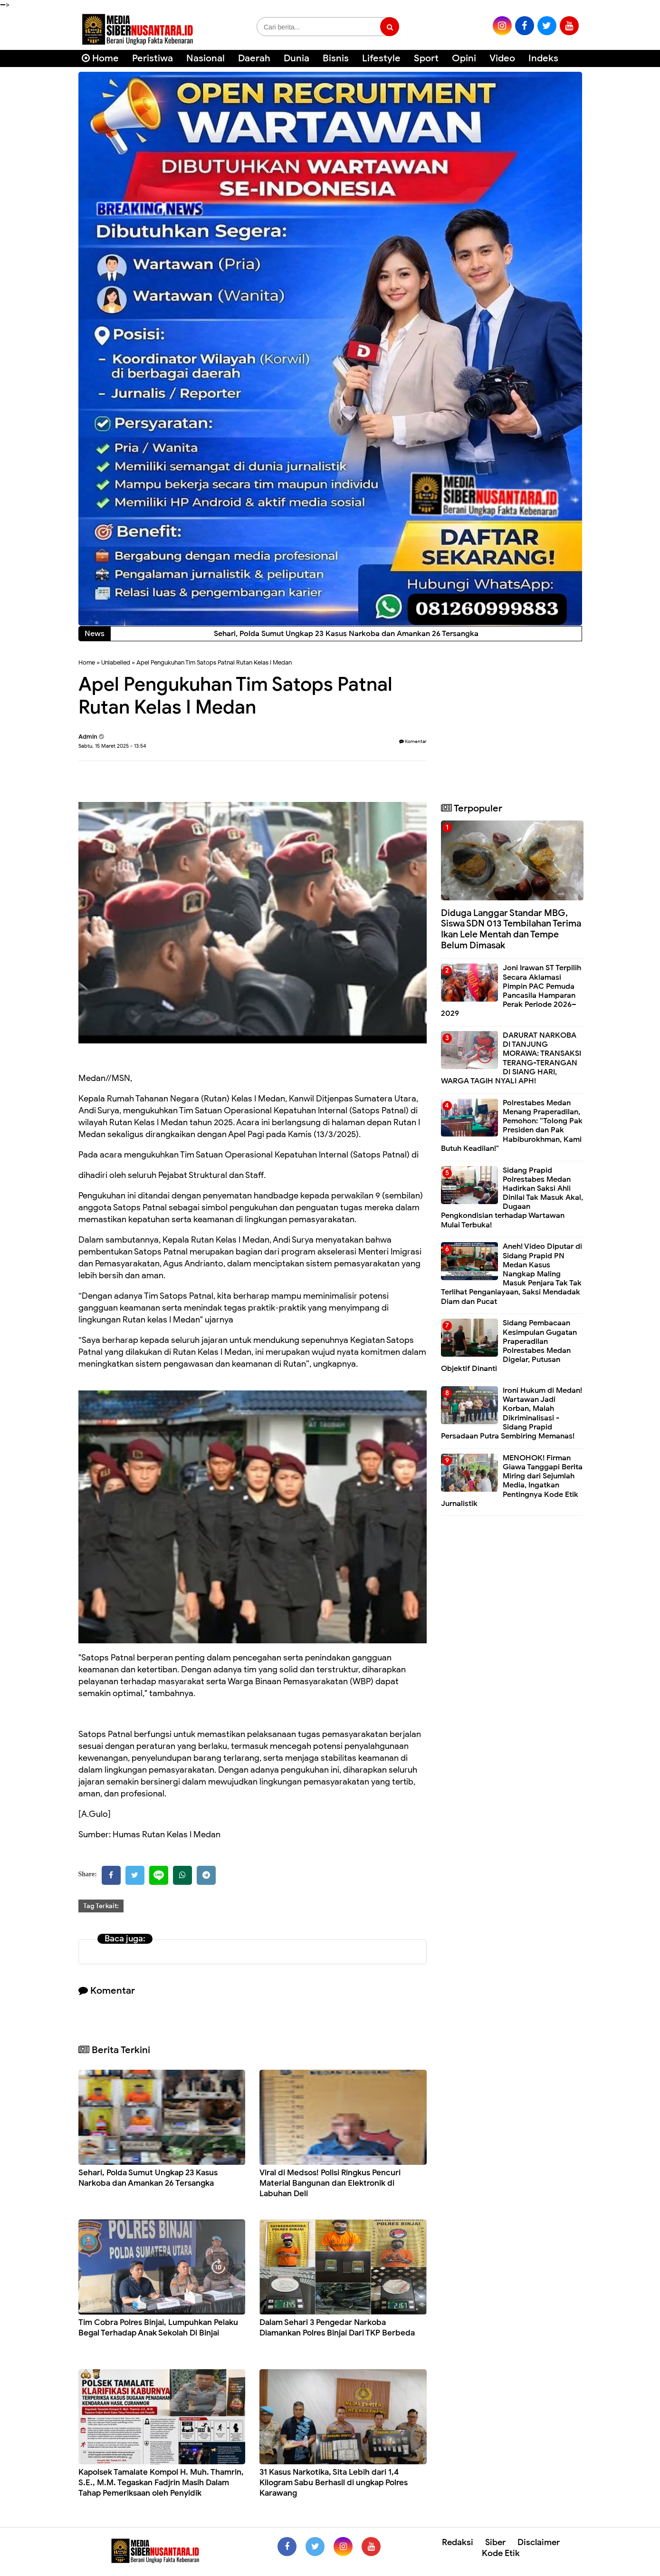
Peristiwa (152, 58)
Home (100, 58)
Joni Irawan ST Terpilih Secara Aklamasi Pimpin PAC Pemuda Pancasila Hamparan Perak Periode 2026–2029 (511, 990)
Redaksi (457, 2542)
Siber (495, 2542)
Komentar (413, 741)
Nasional (205, 58)
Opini (464, 58)
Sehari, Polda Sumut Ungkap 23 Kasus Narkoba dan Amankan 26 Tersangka (148, 2178)
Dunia (296, 58)
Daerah (254, 58)
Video (502, 58)
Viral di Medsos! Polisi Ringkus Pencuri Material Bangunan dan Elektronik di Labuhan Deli (330, 2183)
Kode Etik (501, 2553)
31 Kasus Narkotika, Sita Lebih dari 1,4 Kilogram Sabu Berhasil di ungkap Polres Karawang (333, 2482)
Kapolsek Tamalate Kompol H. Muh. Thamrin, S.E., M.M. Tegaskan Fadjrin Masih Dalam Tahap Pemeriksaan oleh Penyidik (161, 2482)
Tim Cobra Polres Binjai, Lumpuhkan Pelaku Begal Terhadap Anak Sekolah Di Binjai (158, 2327)
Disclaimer (538, 2542)
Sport (426, 58)
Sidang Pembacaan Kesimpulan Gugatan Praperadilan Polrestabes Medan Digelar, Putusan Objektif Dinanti (509, 1345)
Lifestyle (381, 58)
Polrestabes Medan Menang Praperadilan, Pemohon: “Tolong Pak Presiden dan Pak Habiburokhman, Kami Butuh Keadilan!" (512, 1125)
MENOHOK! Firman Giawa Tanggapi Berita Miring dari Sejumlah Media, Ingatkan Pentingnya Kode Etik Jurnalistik (512, 1480)
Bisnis (336, 58)
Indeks (543, 58)
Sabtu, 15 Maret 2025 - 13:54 (112, 746)
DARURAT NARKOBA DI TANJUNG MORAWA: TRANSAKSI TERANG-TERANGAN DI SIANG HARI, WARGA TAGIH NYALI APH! (511, 1058)
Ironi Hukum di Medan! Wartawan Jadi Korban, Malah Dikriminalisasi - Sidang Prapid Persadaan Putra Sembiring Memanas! (511, 1413)
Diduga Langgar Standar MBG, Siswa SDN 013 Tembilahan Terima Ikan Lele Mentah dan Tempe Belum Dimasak (511, 929)
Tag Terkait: (101, 1906)
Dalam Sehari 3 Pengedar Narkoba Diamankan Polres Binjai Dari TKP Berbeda (337, 2327)
